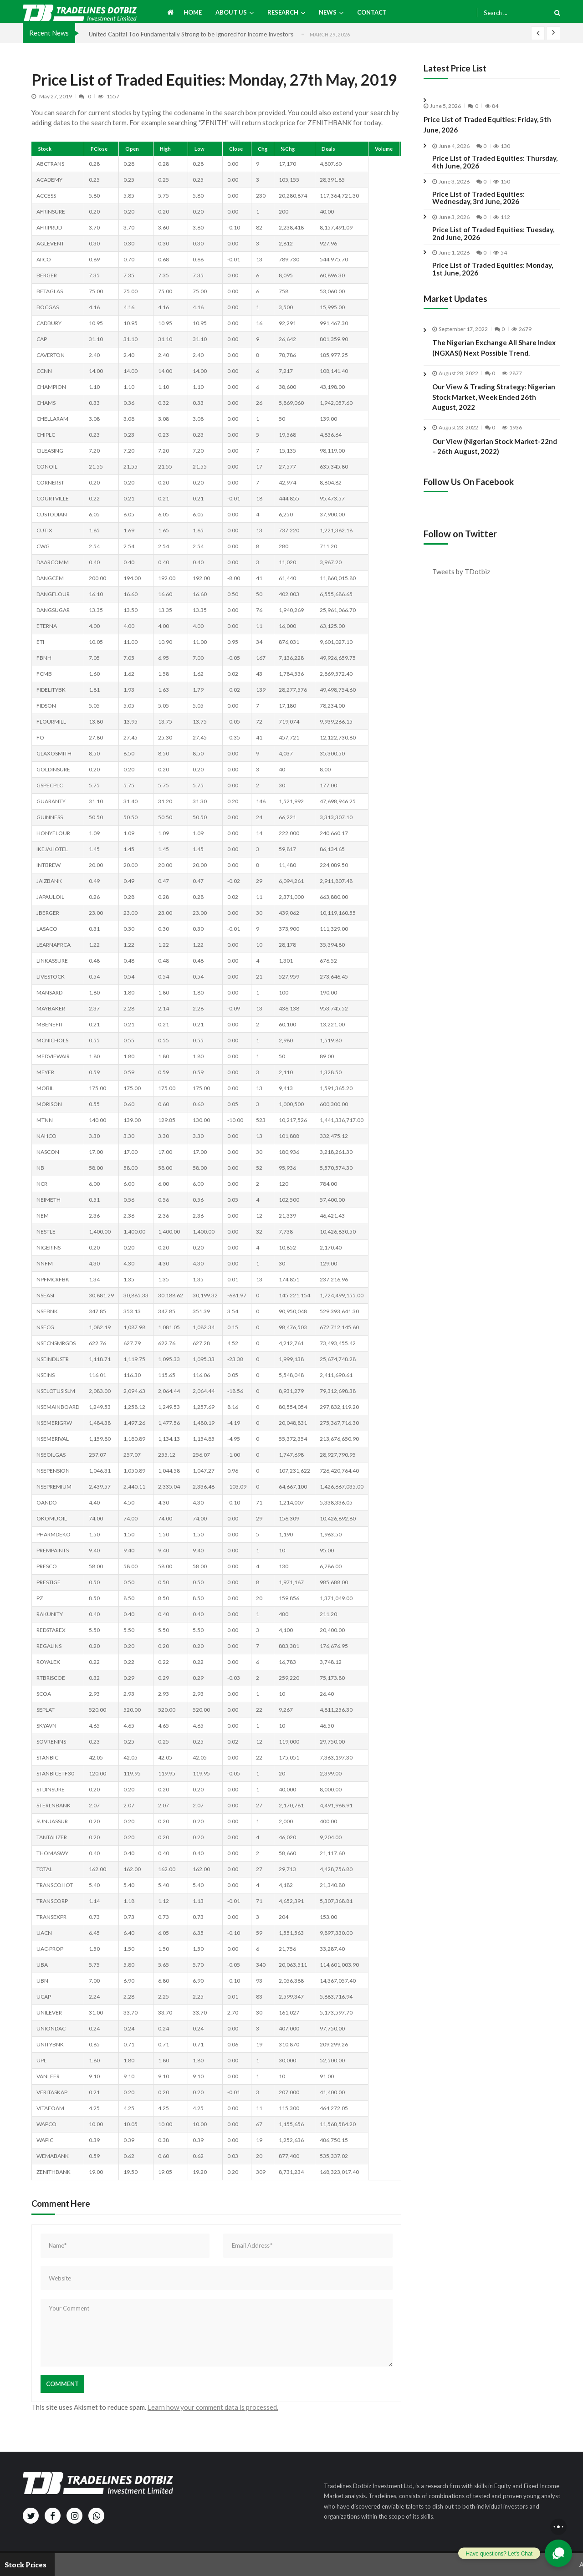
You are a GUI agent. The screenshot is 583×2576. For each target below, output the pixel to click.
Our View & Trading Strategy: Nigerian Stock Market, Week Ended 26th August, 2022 (493, 405)
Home (193, 12)
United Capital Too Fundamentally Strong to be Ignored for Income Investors (191, 34)
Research (282, 12)
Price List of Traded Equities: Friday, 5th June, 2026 (487, 124)
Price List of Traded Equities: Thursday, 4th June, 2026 (494, 162)
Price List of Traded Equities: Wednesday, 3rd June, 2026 (478, 198)
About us (231, 12)
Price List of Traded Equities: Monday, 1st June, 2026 (492, 269)
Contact (372, 12)
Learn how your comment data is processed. (213, 2407)
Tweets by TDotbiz (461, 571)
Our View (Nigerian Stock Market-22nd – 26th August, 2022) (494, 455)
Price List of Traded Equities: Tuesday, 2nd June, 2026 (493, 233)
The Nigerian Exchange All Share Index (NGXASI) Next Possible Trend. (494, 347)
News (328, 12)
